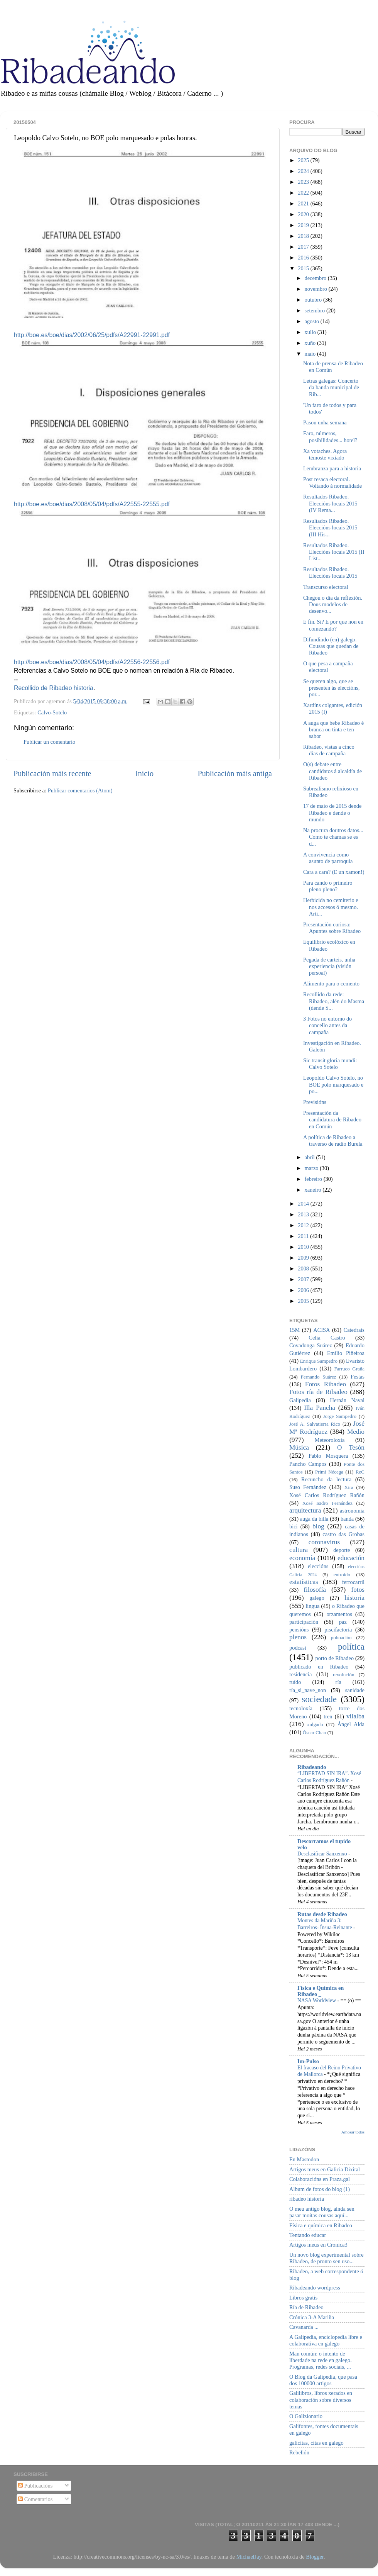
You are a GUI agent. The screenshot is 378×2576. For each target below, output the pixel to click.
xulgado (315, 1724)
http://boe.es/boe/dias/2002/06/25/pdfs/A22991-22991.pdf (92, 335)
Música (299, 1447)
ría (338, 1682)
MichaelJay (248, 2557)
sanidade (354, 1690)
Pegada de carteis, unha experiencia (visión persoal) (329, 966)
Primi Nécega (329, 1472)
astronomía (352, 1511)
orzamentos (339, 1614)
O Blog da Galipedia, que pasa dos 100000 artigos (323, 2380)
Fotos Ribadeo (325, 1384)
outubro (314, 300)
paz (343, 1622)
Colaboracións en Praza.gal (319, 2179)
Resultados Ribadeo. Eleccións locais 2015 (330, 572)
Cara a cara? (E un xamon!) (333, 872)
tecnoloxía (300, 1708)
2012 (304, 1225)
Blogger (315, 2557)
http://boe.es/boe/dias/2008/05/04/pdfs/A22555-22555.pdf (92, 504)
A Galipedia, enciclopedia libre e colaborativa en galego (325, 2340)
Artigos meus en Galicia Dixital (324, 2169)
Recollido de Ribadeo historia (53, 688)
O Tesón (350, 1447)
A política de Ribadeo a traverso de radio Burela (333, 1140)
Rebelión (299, 2452)
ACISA (321, 1330)
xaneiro (314, 1190)
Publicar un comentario (49, 742)
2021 (304, 203)
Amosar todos (352, 2132)
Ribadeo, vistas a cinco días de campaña (328, 750)
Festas (357, 1377)
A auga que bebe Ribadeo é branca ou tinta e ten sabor (333, 729)
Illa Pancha (319, 1407)
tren (328, 1716)
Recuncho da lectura (326, 1479)
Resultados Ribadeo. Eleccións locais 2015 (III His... (330, 528)
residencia (300, 1674)
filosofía (315, 1589)
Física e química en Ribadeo (320, 2225)
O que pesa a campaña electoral (328, 666)
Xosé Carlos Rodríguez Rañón (326, 1495)
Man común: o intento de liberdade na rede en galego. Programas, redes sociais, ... (320, 2360)
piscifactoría (338, 1629)
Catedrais (354, 1330)
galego (316, 1598)
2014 (304, 1204)
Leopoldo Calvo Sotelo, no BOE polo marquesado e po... (333, 1084)
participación (303, 1622)
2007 (304, 1279)
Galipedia (300, 1400)
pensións (299, 1629)
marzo (312, 1168)
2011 (304, 1236)
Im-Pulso (308, 2061)
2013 (304, 1214)
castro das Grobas (343, 1534)
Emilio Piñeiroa (345, 1353)
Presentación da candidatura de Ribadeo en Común (332, 1119)
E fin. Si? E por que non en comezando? (333, 625)
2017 (304, 247)
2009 (304, 1258)
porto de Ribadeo (334, 1658)
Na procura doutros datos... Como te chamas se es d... (333, 837)
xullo (311, 332)
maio (311, 354)
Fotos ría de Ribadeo (318, 1392)
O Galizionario (305, 2416)
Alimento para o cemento (331, 983)
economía (302, 1558)
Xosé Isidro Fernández (327, 1503)
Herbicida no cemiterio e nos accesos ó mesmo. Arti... (330, 907)
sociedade (319, 1699)
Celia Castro (327, 1338)
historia (354, 1597)
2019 (304, 225)
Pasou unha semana (325, 422)
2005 (304, 1301)
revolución (343, 1674)
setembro (315, 310)
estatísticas (303, 1582)
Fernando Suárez (318, 1377)
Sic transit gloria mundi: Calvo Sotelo (330, 1063)
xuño (311, 343)
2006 (304, 1290)
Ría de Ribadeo (306, 2307)
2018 (304, 236)
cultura (298, 1549)
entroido (342, 1574)
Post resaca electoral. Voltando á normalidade (332, 482)
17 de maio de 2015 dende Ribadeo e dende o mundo (332, 812)
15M (294, 1330)
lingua (312, 1606)
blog (318, 1526)
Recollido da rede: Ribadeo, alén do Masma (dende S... (333, 1001)
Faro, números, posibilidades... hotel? (330, 436)
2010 (304, 1247)
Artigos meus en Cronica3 (318, 2245)
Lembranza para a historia (332, 468)
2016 (304, 257)
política (351, 1647)
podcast (297, 1648)
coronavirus (324, 1542)
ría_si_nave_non (307, 1690)
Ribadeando (311, 1767)
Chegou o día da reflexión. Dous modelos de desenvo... (332, 604)
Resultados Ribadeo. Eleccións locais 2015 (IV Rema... (330, 503)
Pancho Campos (307, 1464)
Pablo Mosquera (328, 1456)
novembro (317, 289)
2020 (304, 214)
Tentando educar (307, 2235)
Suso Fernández (307, 1487)
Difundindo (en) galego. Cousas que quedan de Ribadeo (330, 646)
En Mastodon (304, 2159)
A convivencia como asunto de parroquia (328, 857)
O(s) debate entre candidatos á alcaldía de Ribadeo (332, 771)
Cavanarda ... (304, 2327)
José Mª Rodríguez (326, 1427)
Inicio (144, 773)
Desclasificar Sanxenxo (322, 1854)
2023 (304, 182)
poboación (341, 1637)
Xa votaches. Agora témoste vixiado (325, 454)
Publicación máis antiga (234, 773)
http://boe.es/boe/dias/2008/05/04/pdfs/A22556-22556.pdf (92, 662)
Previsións (314, 1102)
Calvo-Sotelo (52, 712)
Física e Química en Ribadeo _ (320, 1991)
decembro (316, 278)
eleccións (318, 1566)
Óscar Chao (314, 1732)
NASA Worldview (317, 2000)
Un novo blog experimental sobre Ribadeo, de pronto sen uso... (326, 2258)
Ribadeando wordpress (314, 2287)
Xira (348, 1487)
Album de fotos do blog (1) (319, 2189)
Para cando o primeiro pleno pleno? (327, 886)
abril (310, 1157)
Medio (355, 1431)
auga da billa (314, 1519)
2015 (304, 268)
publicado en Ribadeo (318, 1667)
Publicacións (35, 2486)
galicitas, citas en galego (316, 2443)
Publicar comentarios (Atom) (80, 790)
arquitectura (305, 1510)
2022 (304, 193)
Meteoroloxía (330, 1440)
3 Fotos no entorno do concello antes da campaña (327, 1025)
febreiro (314, 1179)
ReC (360, 1472)
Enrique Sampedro (319, 1361)
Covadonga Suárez (310, 1345)
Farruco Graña (349, 1369)
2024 (304, 171)
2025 (304, 160)
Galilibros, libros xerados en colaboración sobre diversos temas (320, 2400)
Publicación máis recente (52, 773)
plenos (298, 1637)
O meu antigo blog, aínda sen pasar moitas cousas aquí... (321, 2212)
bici (293, 1526)
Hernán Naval (347, 1400)
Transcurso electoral (325, 587)
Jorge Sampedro (339, 1416)
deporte (341, 1550)
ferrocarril (353, 1582)
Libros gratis (303, 2297)
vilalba (355, 1716)
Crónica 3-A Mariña (311, 2317)
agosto (313, 321)
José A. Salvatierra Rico (314, 1424)
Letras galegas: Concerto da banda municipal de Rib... (331, 387)
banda (347, 1519)
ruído (295, 1682)
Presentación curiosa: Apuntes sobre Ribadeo (332, 927)
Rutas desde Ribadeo (322, 1914)
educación (351, 1558)
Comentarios (35, 2499)
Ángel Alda (351, 1724)
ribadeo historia (306, 2199)
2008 (304, 1268)
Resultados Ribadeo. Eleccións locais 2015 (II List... (333, 552)
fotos (357, 1589)
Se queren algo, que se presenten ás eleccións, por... (331, 688)
